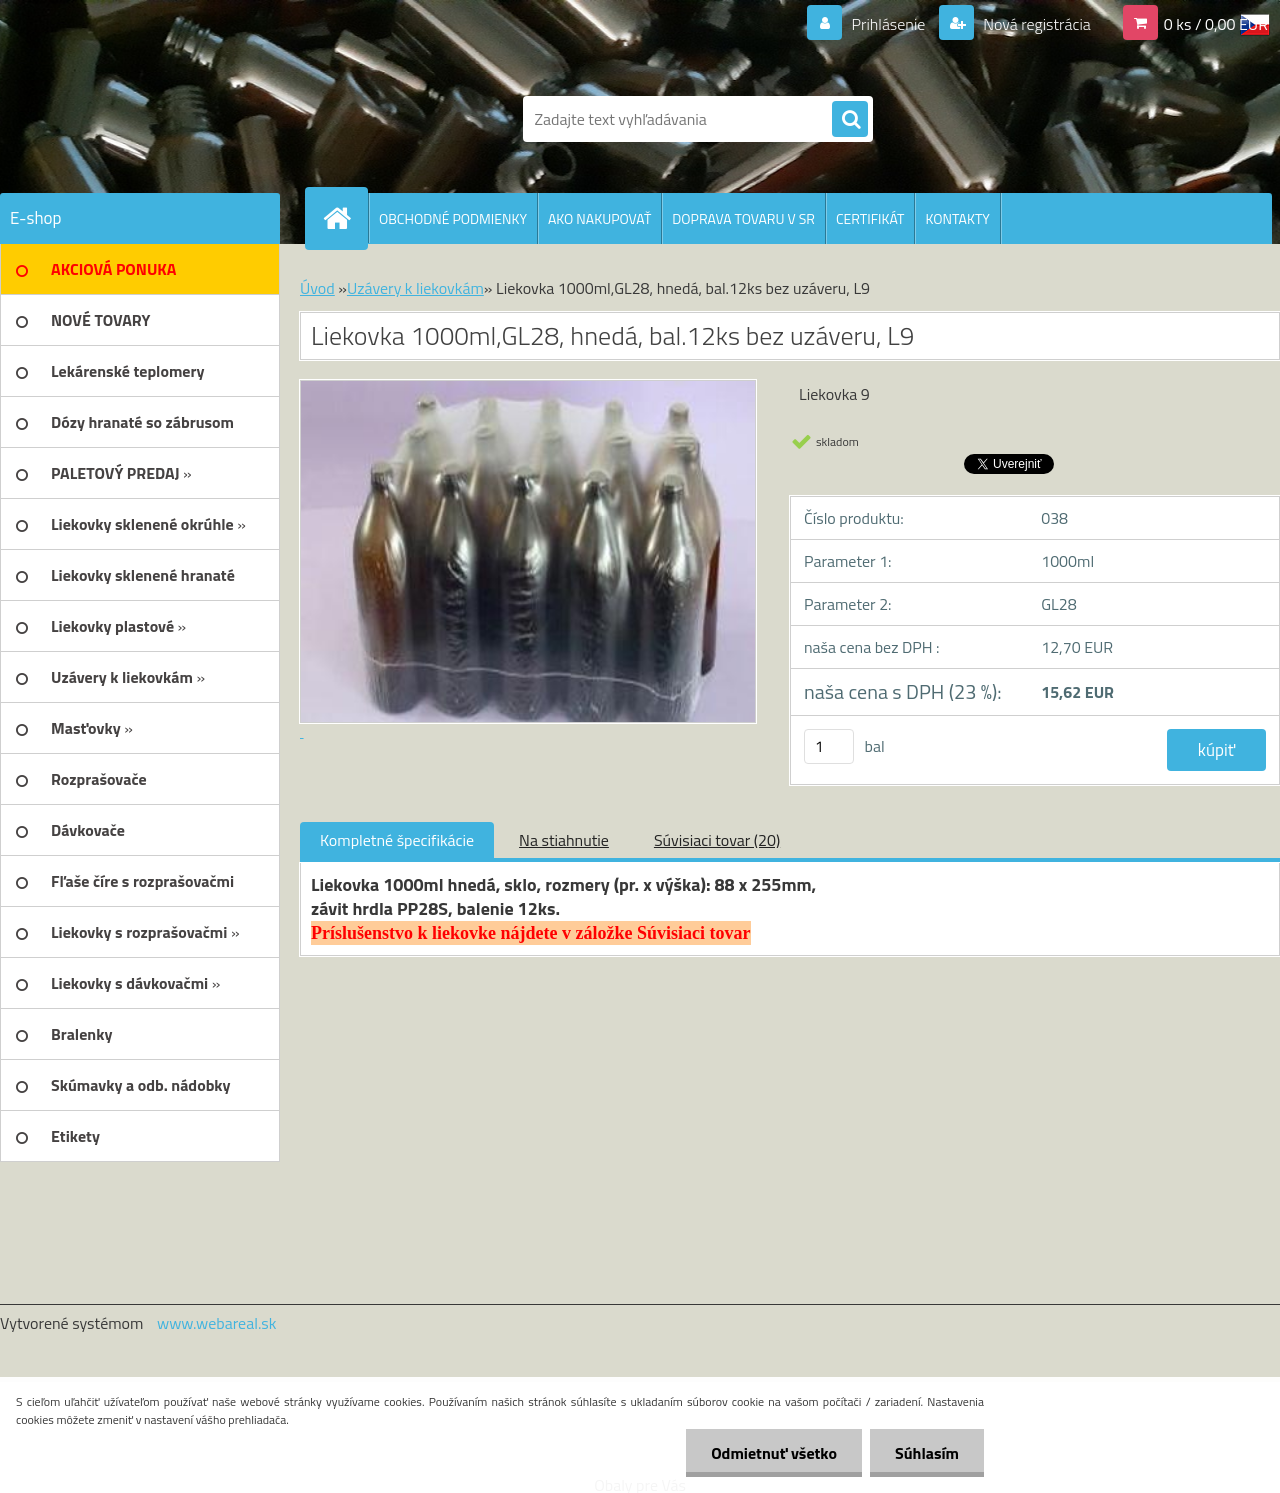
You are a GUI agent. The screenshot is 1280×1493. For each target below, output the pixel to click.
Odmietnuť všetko (774, 1453)
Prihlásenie (888, 24)
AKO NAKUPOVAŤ (599, 218)
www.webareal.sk (217, 1323)
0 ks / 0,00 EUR (1216, 24)
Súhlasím (927, 1453)
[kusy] (829, 746)
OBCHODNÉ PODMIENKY (453, 218)
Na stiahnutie (564, 840)
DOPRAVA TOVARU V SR (743, 218)
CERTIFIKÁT (870, 218)
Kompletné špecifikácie (397, 840)
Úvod (317, 288)
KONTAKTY (957, 218)
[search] (850, 120)
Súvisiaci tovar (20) (717, 840)
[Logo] (137, 119)
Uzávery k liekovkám (415, 288)
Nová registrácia (1035, 24)
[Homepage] (345, 218)
